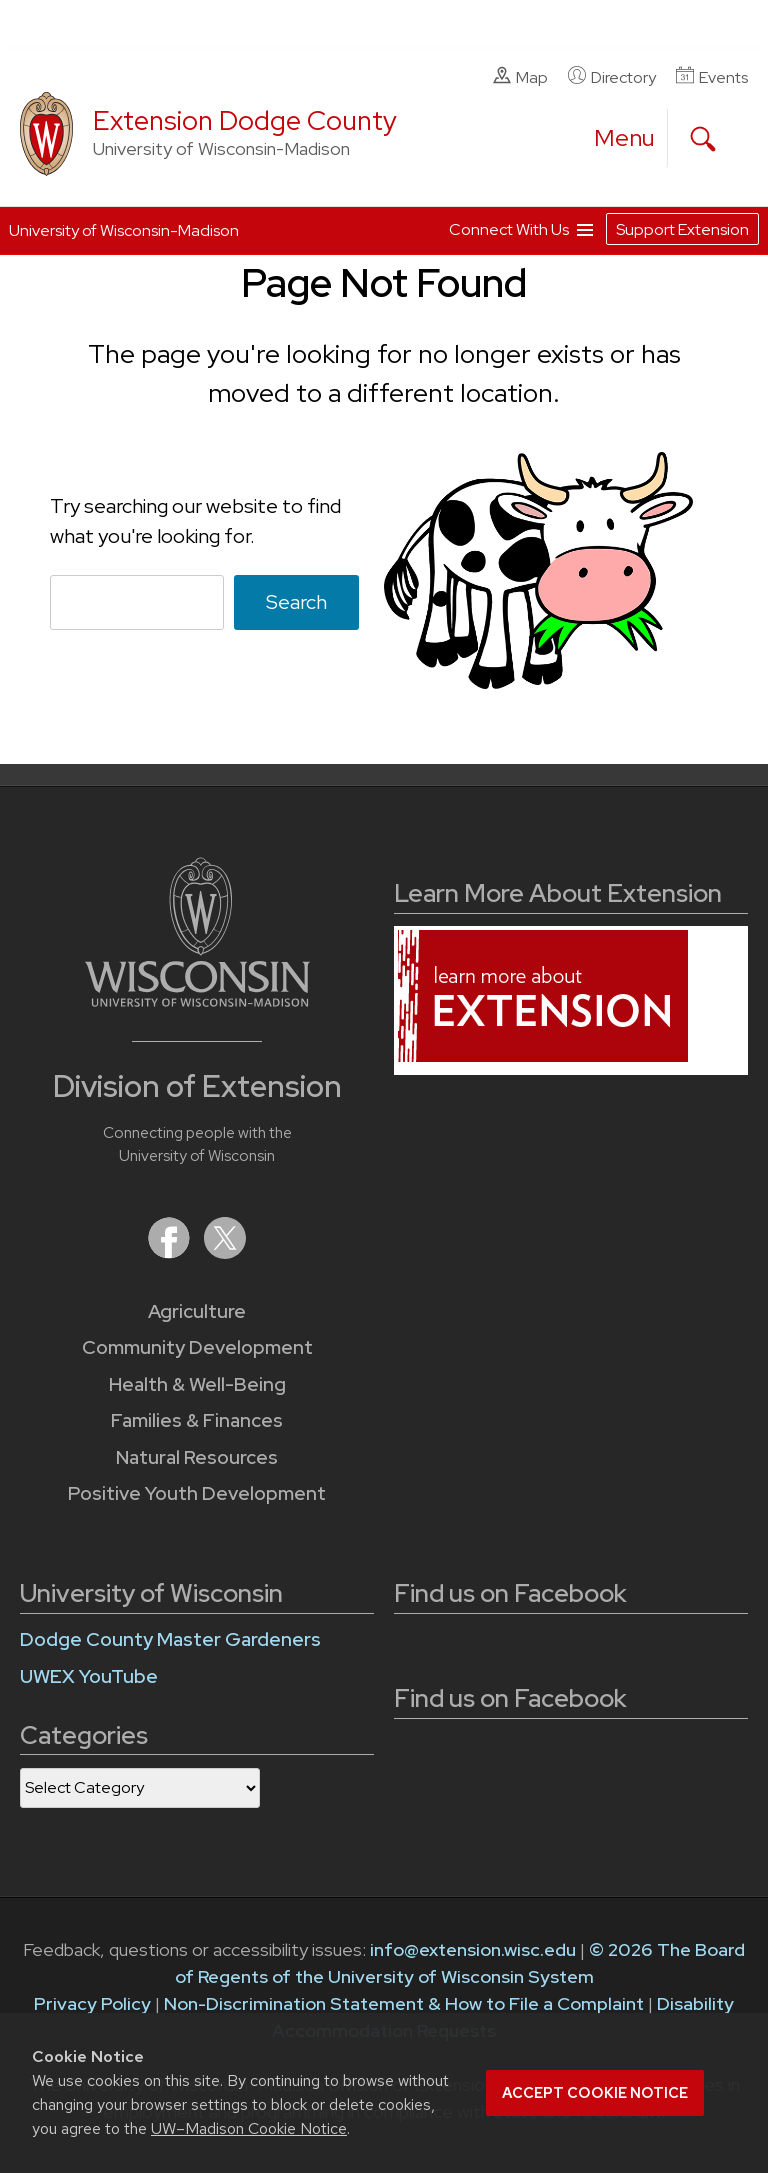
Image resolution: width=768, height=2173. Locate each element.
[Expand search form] (703, 139)
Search (296, 602)
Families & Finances (197, 1420)
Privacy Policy (92, 2003)
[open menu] (625, 138)
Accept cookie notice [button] (595, 2093)
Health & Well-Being (197, 1384)
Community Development (197, 1347)
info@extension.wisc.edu (473, 1949)
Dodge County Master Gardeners (170, 1639)
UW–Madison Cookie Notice (249, 2128)
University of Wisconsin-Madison (124, 230)
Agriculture (197, 1311)
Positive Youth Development (197, 1493)
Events (712, 77)
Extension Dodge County (245, 120)
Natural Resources (197, 1457)
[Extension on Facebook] (171, 1252)
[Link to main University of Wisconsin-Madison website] (197, 1000)
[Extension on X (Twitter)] (225, 1252)
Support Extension (682, 229)
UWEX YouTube (89, 1676)
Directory (612, 77)
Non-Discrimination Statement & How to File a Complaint (404, 2003)
